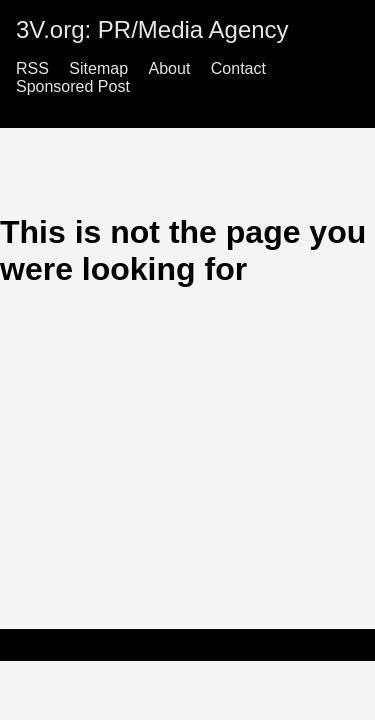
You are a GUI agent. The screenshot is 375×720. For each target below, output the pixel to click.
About (170, 68)
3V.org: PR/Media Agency (152, 29)
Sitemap (98, 68)
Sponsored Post (73, 86)
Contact (238, 68)
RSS (32, 68)
